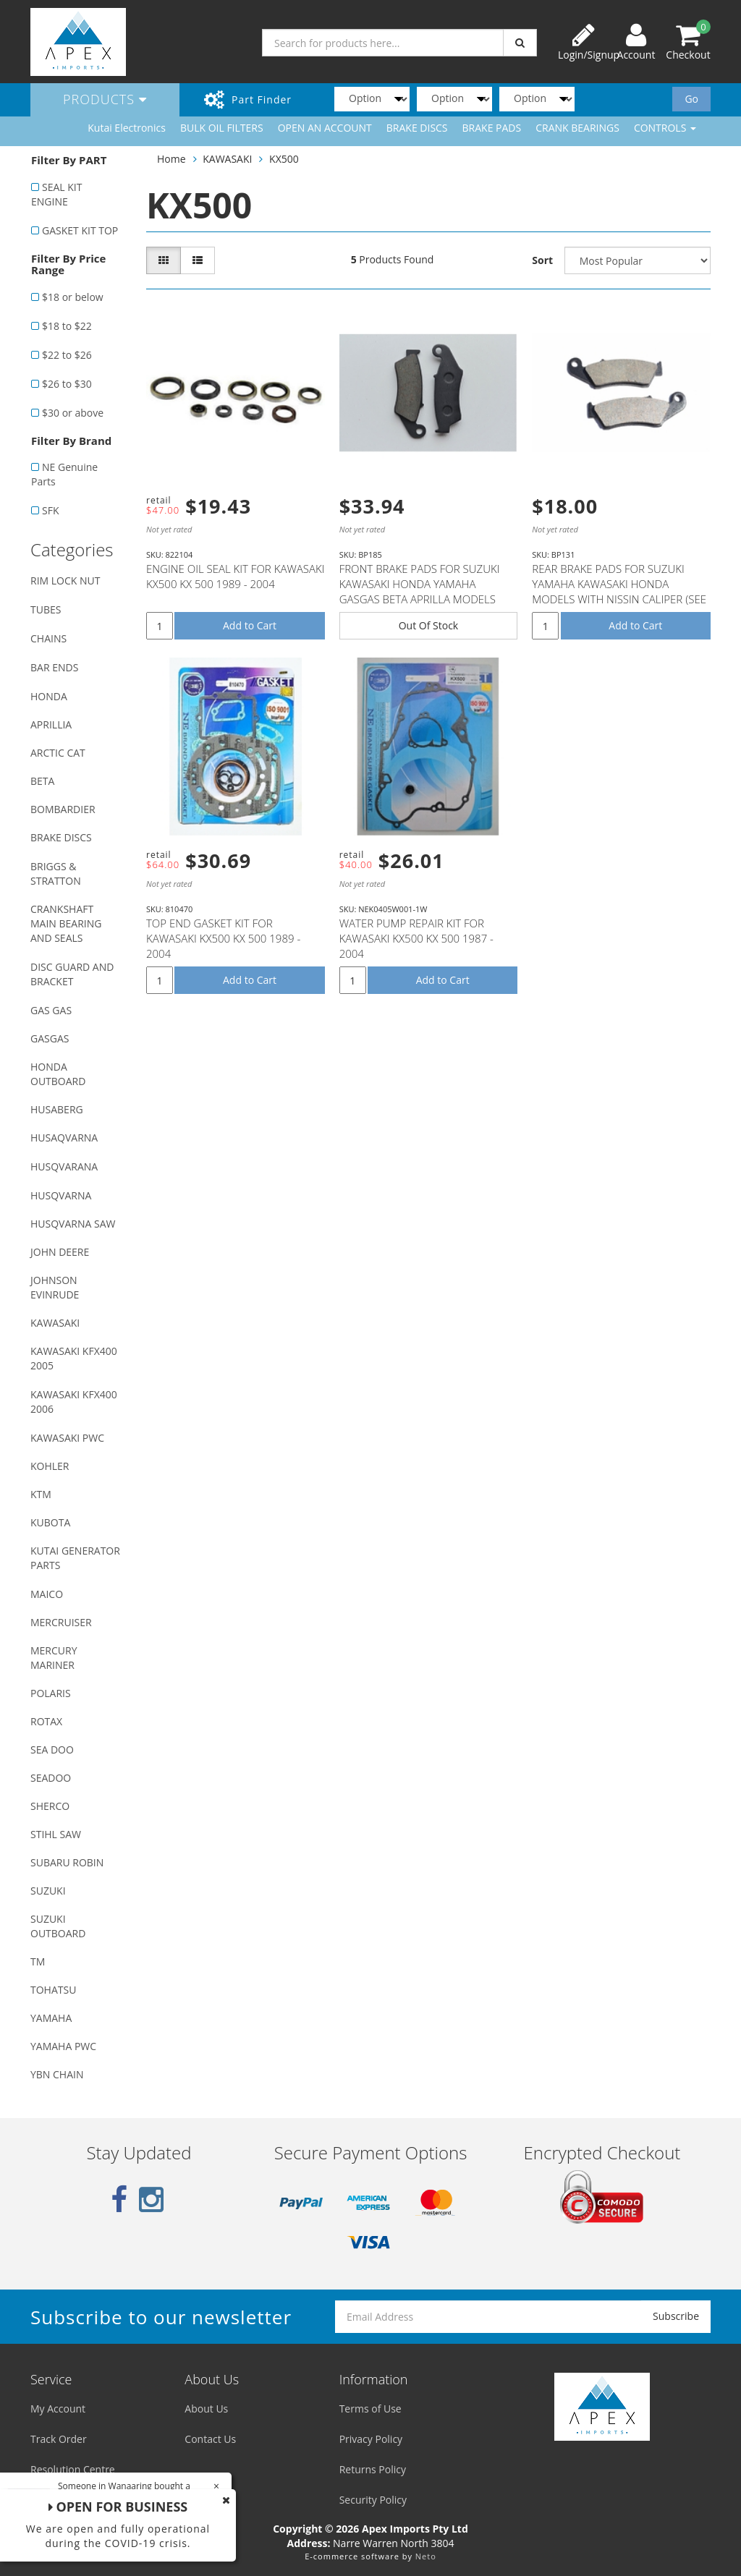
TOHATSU (53, 1990)
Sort (542, 260)
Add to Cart (249, 625)
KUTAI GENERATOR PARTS (75, 1558)
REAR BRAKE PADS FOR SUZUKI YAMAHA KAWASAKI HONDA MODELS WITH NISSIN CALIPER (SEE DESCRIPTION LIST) (619, 591)
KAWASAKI (55, 1323)
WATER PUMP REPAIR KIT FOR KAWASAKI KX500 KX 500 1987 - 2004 (416, 938)
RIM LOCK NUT (65, 580)
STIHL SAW (55, 1834)
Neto (425, 2556)
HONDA (48, 696)
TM (37, 1961)
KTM (40, 1494)
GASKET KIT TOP (80, 230)
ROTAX (46, 1721)
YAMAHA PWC (63, 2046)
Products (105, 99)
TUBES (45, 609)
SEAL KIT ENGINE (56, 194)
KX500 (284, 159)
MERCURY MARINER (53, 1658)
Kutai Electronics (127, 128)
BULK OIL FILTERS (221, 128)
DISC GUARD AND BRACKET (72, 974)
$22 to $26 (67, 355)
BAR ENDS (54, 667)
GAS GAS (51, 1010)
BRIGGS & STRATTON (55, 873)
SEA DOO (52, 1749)
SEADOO (50, 1778)
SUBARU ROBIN (66, 1862)
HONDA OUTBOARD (57, 1074)
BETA (42, 781)
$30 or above (72, 413)
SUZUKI (48, 1890)
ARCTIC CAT (57, 753)
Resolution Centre (72, 2469)
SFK (50, 510)
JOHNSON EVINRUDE (54, 1287)
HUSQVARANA (64, 1166)
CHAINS (48, 638)
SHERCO (49, 1806)
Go (691, 99)
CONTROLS (665, 128)
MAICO (46, 1594)
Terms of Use (370, 2408)
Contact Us (210, 2439)
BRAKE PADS (492, 128)
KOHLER (49, 1466)
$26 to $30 (67, 384)
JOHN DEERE (59, 1252)
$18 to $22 (67, 326)
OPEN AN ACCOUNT (325, 128)
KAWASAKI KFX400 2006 (73, 1401)
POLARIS (50, 1693)
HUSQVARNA (60, 1195)
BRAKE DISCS (417, 128)
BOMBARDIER (63, 809)
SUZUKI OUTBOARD (57, 1926)
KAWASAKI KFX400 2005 (73, 1358)
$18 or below (72, 297)
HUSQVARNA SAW (72, 1223)
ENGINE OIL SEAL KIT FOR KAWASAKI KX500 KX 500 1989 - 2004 (235, 576)
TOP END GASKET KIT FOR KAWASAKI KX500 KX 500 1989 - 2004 (223, 938)
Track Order (58, 2439)
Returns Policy (372, 2469)
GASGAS (49, 1038)
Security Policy (373, 2500)
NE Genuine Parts (64, 474)
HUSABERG (56, 1109)
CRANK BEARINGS (577, 128)
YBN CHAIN (57, 2074)
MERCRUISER (61, 1622)
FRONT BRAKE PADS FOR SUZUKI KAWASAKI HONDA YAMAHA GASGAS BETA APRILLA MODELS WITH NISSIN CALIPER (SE (419, 591)
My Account (57, 2408)
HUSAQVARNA (64, 1137)
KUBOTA (50, 1522)
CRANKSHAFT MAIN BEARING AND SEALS (65, 923)
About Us (206, 2408)
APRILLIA (51, 724)
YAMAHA (51, 2018)
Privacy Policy (370, 2439)
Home (171, 159)
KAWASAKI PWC (67, 1438)
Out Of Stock (429, 625)
